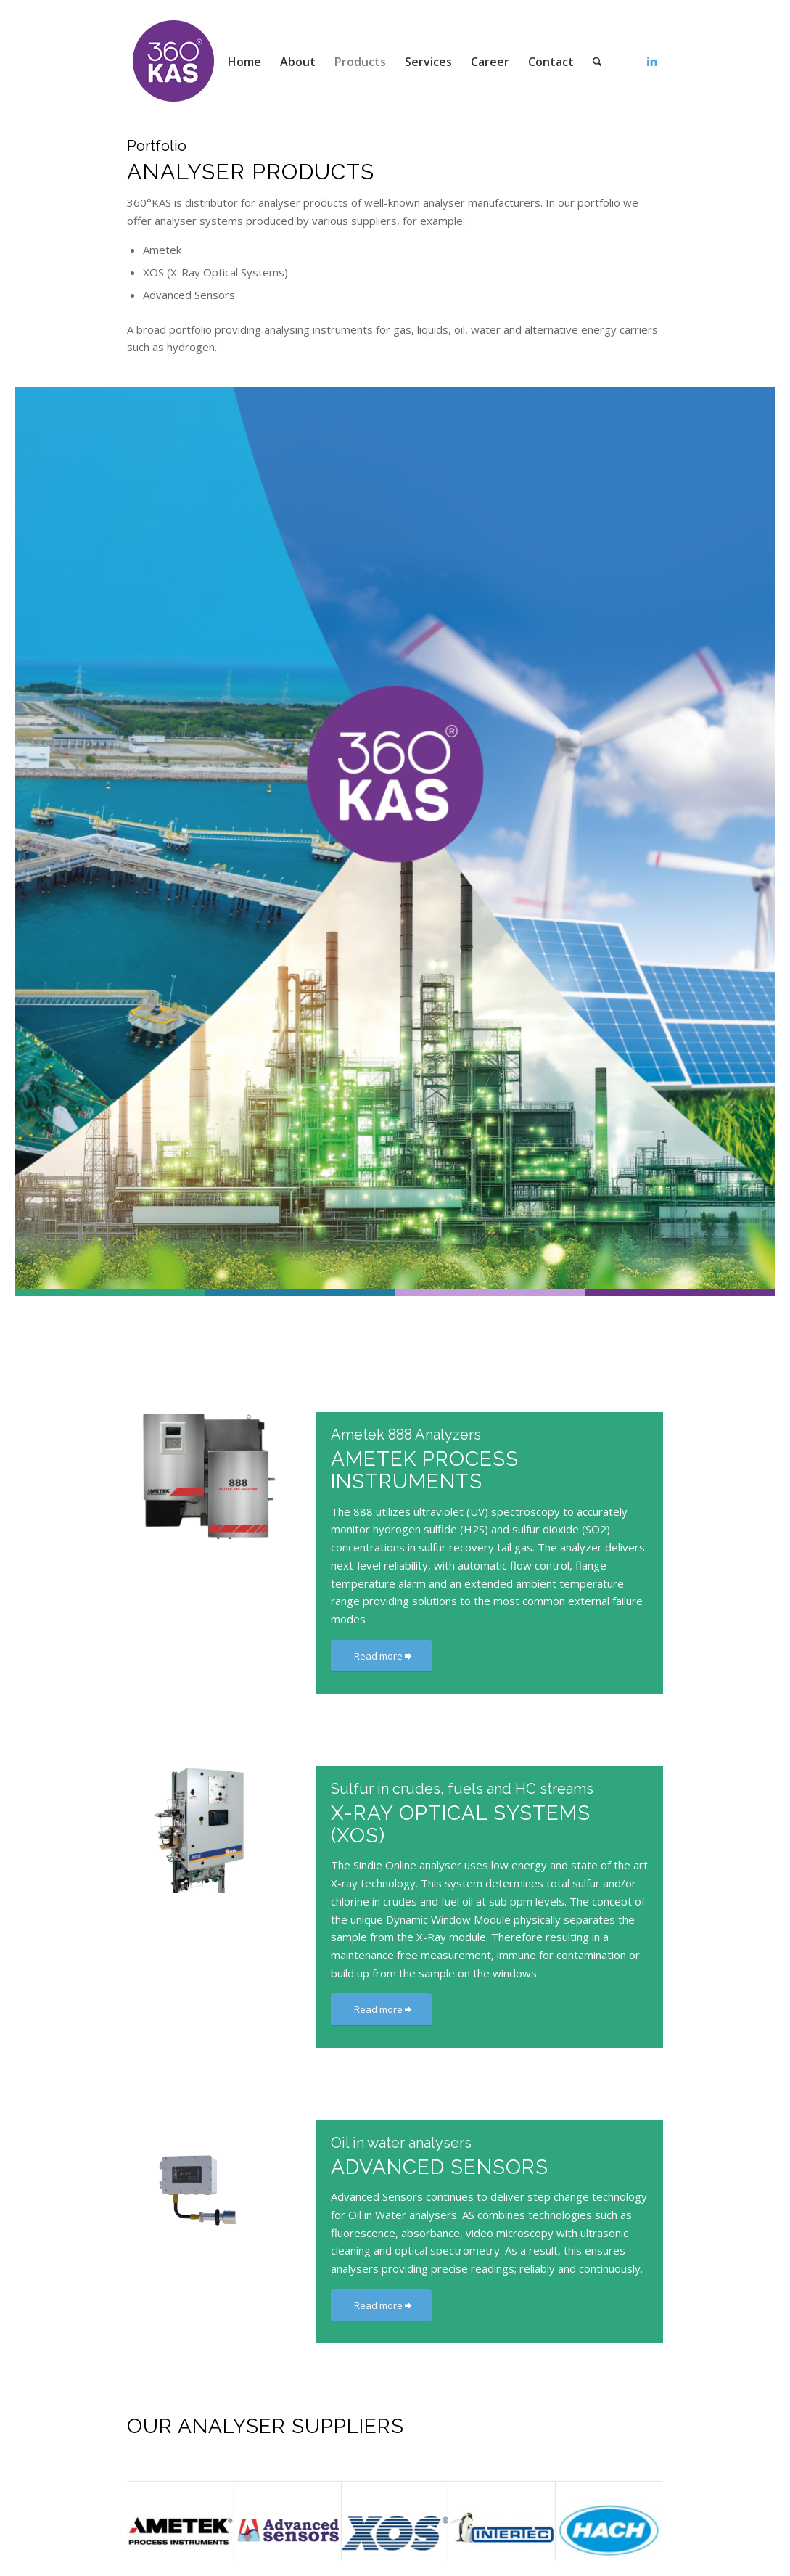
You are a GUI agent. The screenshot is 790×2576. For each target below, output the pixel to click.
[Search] (597, 62)
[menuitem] (244, 62)
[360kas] (174, 62)
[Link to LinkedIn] (652, 61)
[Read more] (381, 1656)
